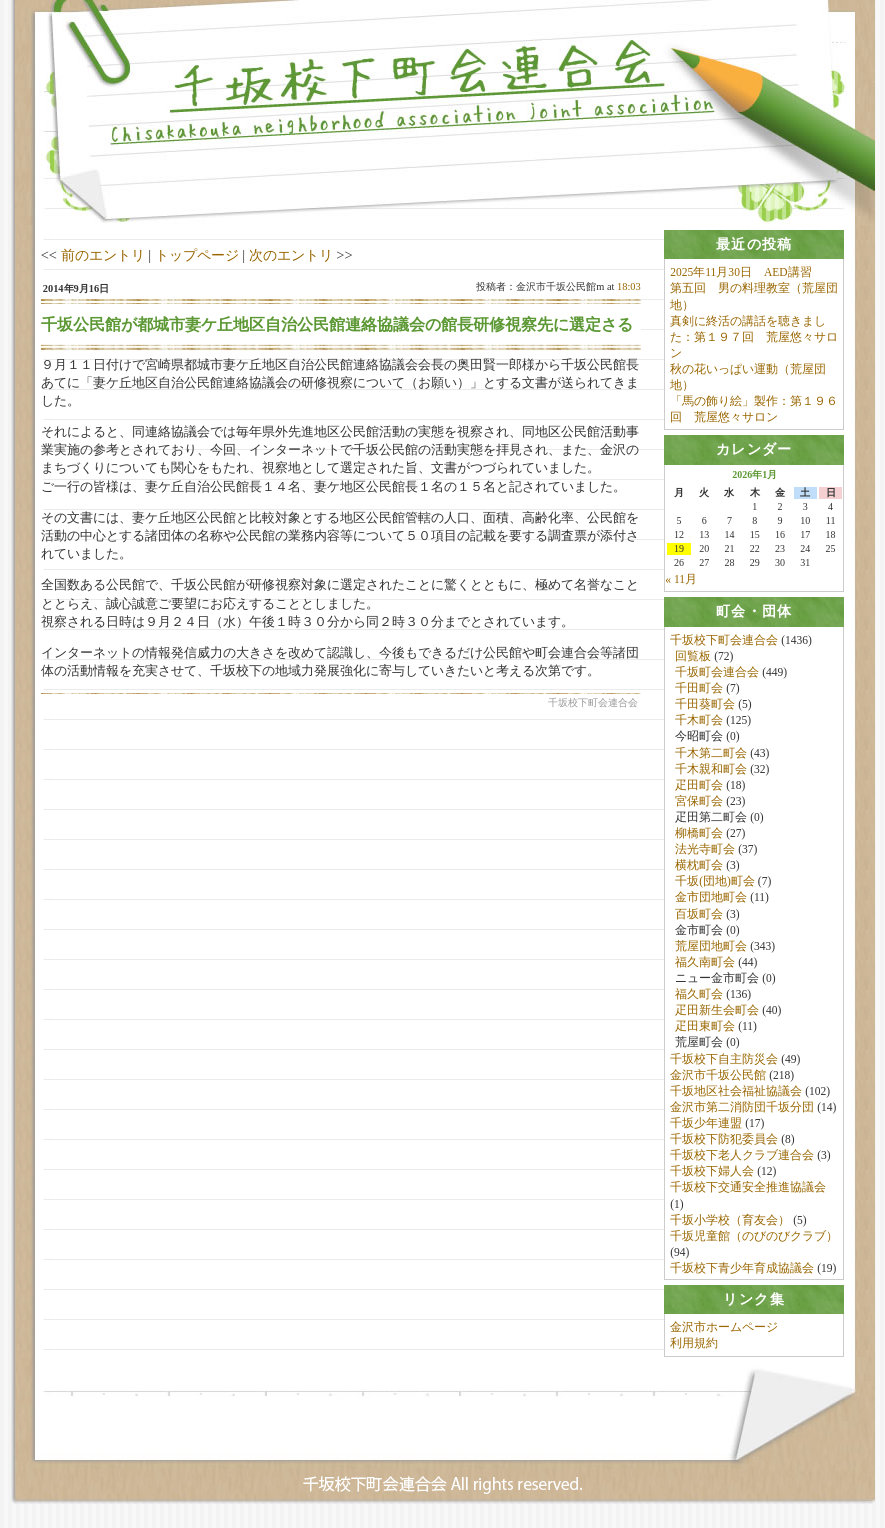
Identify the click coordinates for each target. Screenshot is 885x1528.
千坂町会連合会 (717, 673)
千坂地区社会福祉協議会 (736, 1092)
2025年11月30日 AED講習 (740, 272)
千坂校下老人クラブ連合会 (742, 1157)
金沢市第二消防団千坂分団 (742, 1108)
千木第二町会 (711, 754)
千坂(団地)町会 (715, 883)
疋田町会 (699, 786)
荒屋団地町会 (711, 947)
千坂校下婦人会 (712, 1173)
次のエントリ (291, 255)
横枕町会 (699, 867)
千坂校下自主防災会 (724, 1060)
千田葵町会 (705, 706)
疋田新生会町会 (717, 1012)
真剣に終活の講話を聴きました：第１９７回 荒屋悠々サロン (754, 337)
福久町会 (699, 996)
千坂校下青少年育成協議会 (742, 1270)
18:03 (629, 286)
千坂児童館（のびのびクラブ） (754, 1237)
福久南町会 (705, 963)
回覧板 (693, 657)
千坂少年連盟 (706, 1125)
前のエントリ (103, 255)
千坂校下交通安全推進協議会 (748, 1189)
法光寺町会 (705, 851)
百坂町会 (699, 915)
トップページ (197, 255)
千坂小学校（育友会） (730, 1221)
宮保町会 (699, 802)
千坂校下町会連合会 (724, 641)
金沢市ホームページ (724, 1331)
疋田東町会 (705, 1028)
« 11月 (681, 580)
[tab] (754, 244)
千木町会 (699, 722)
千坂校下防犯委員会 (724, 1141)
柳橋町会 (699, 835)
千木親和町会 (711, 770)
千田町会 (699, 690)
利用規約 (694, 1347)
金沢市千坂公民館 (718, 1076)
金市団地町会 (711, 899)
